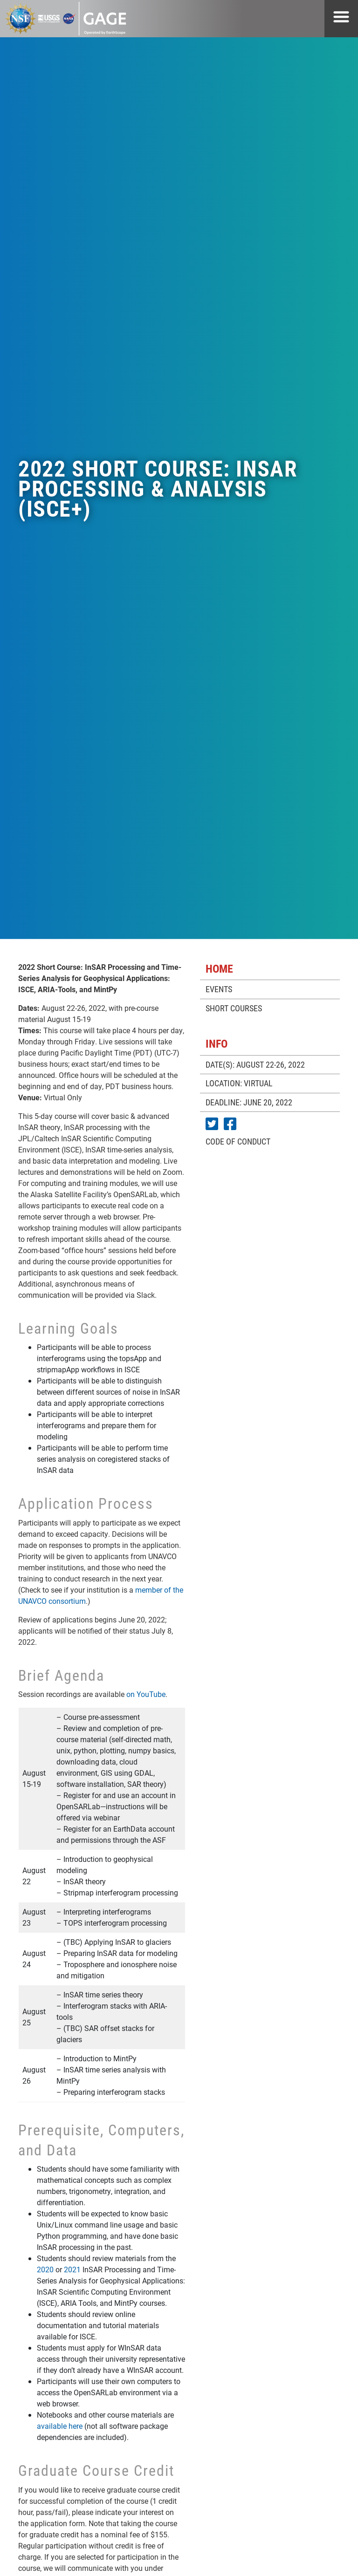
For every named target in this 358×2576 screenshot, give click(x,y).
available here (60, 2426)
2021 (72, 2269)
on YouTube (145, 1694)
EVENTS (219, 989)
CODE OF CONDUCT (238, 1141)
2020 (45, 2269)
